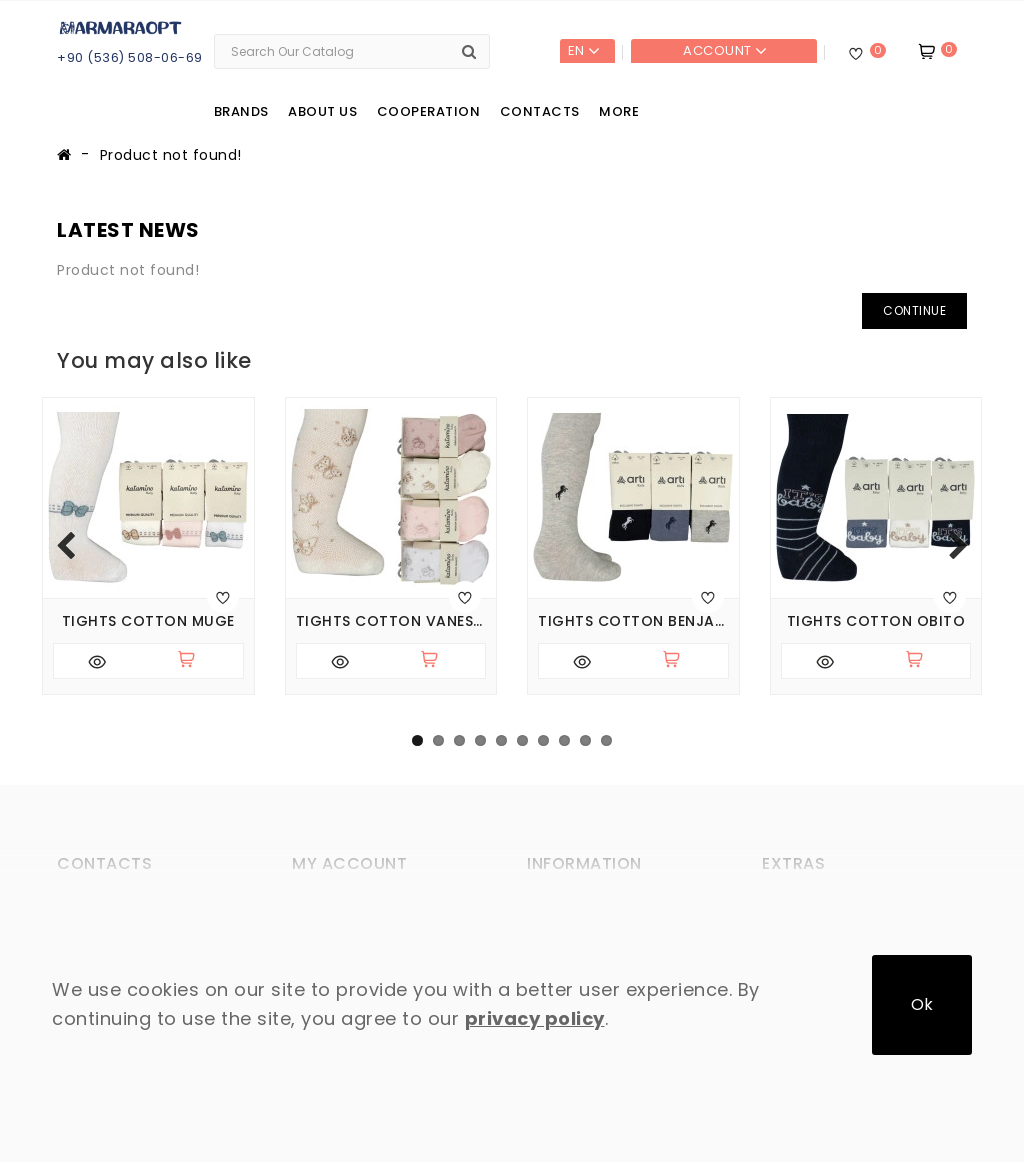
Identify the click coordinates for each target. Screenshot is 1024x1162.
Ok (922, 1004)
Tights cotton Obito (876, 621)
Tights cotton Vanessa (391, 621)
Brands (241, 111)
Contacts (540, 111)
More (619, 111)
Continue (914, 310)
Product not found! (171, 155)
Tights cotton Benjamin (633, 621)
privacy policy (535, 1018)
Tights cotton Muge (148, 621)
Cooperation (429, 111)
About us (322, 111)
